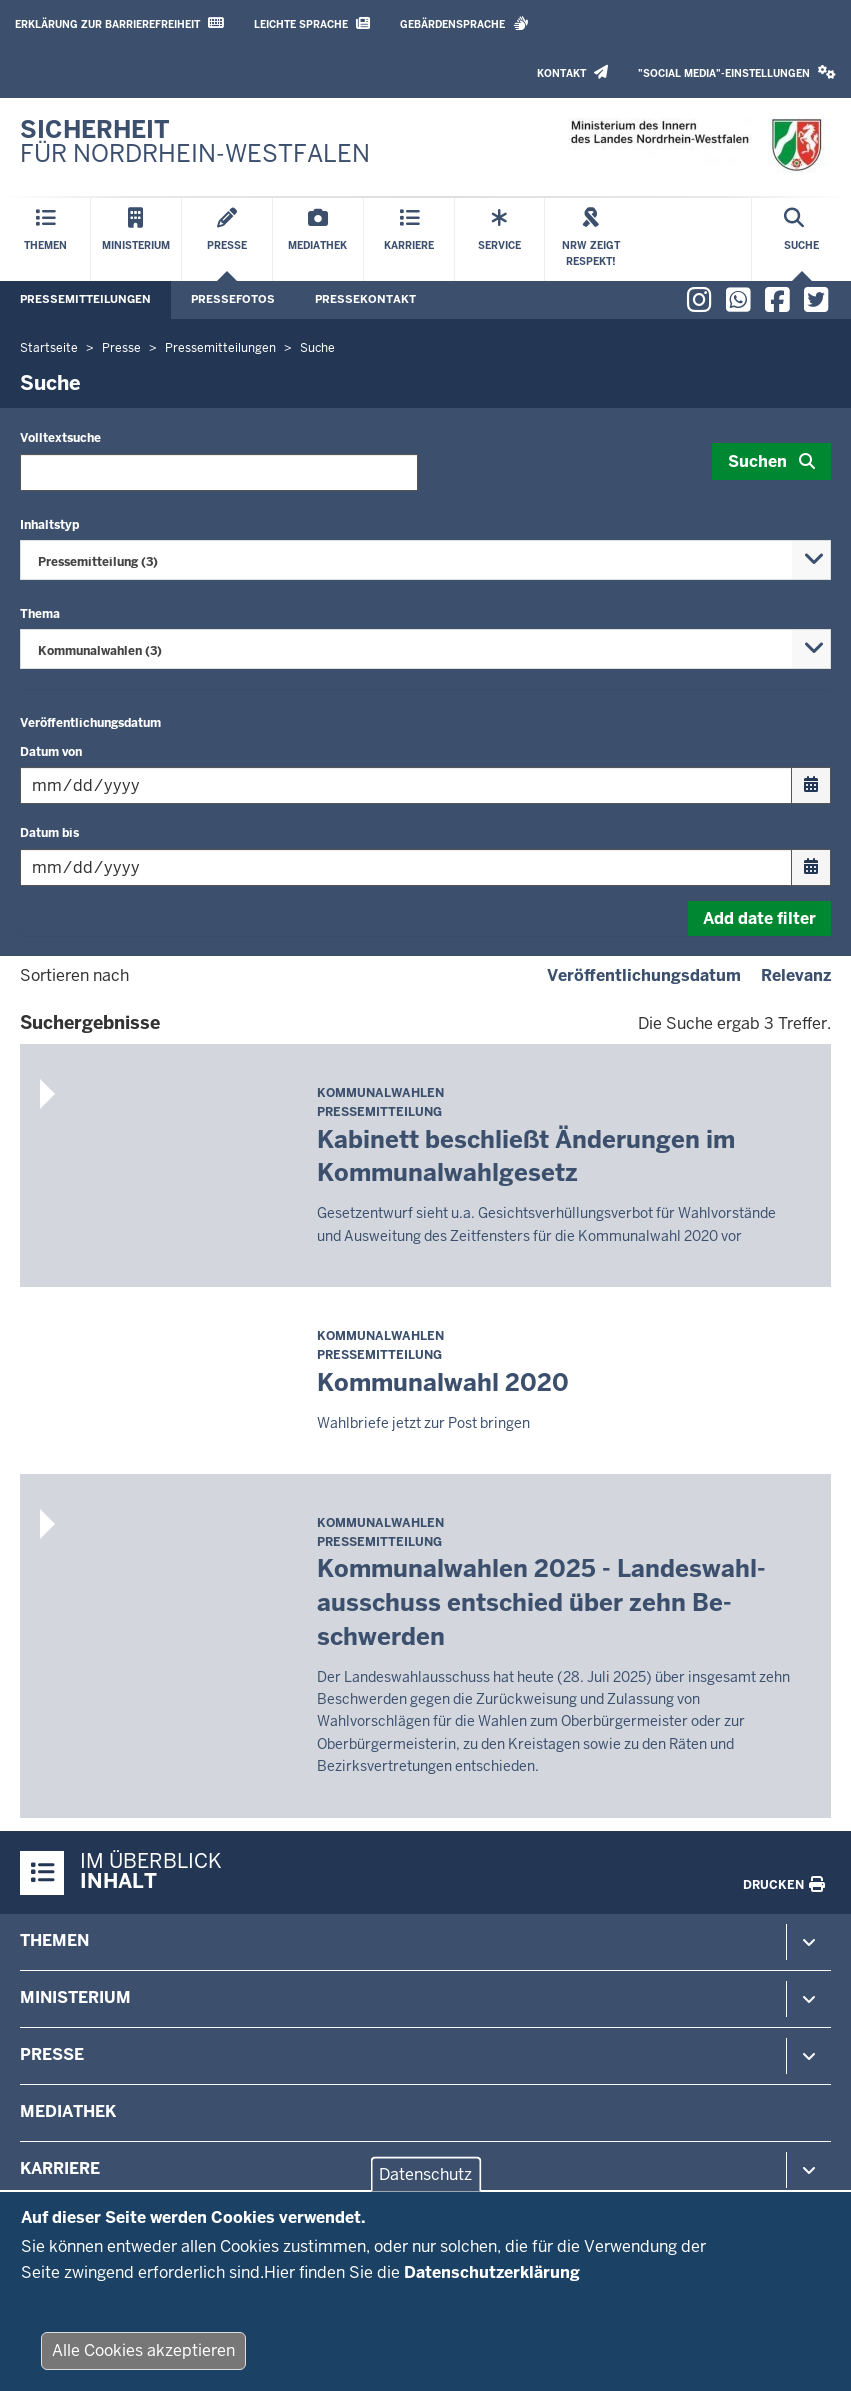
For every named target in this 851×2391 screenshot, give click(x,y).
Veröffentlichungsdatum (90, 723)
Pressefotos (233, 299)
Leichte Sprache (312, 23)
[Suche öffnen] (801, 239)
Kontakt (572, 72)
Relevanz (796, 975)
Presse (52, 2054)
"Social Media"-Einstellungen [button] (737, 72)
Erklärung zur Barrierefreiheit (119, 23)
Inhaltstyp (49, 525)
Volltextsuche (60, 438)
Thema (40, 614)
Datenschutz (425, 2182)
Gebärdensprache (464, 23)
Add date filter (759, 918)
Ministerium (75, 1997)
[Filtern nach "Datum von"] (425, 785)
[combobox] (425, 560)
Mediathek (68, 2111)
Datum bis (49, 833)
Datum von (51, 752)
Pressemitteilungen (85, 299)
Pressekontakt (365, 299)
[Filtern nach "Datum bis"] (425, 867)
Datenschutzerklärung (492, 2280)
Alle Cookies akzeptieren (143, 2359)
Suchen (757, 461)
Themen (54, 1940)
